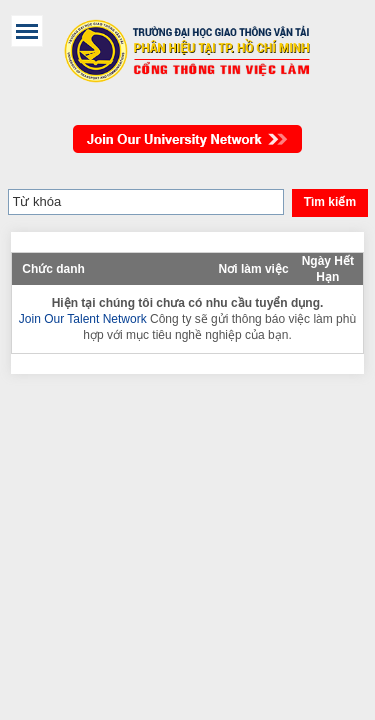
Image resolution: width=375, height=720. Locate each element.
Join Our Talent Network (187, 129)
